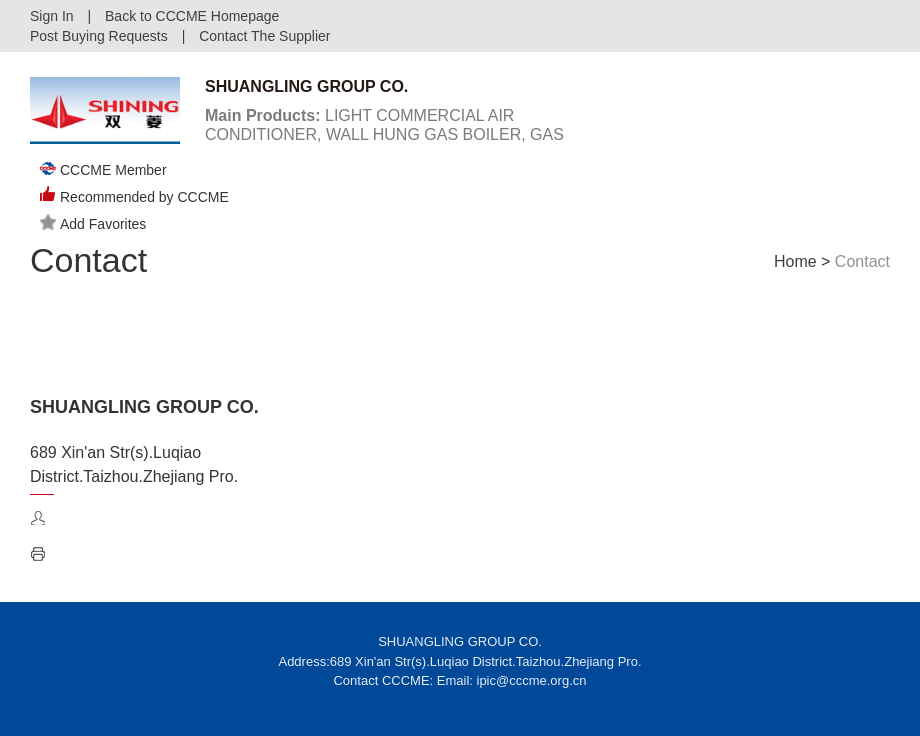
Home (795, 261)
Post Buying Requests (99, 36)
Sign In (52, 16)
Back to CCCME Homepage (192, 16)
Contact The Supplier (264, 36)
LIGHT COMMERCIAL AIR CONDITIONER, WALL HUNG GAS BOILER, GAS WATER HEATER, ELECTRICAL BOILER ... (384, 134)
